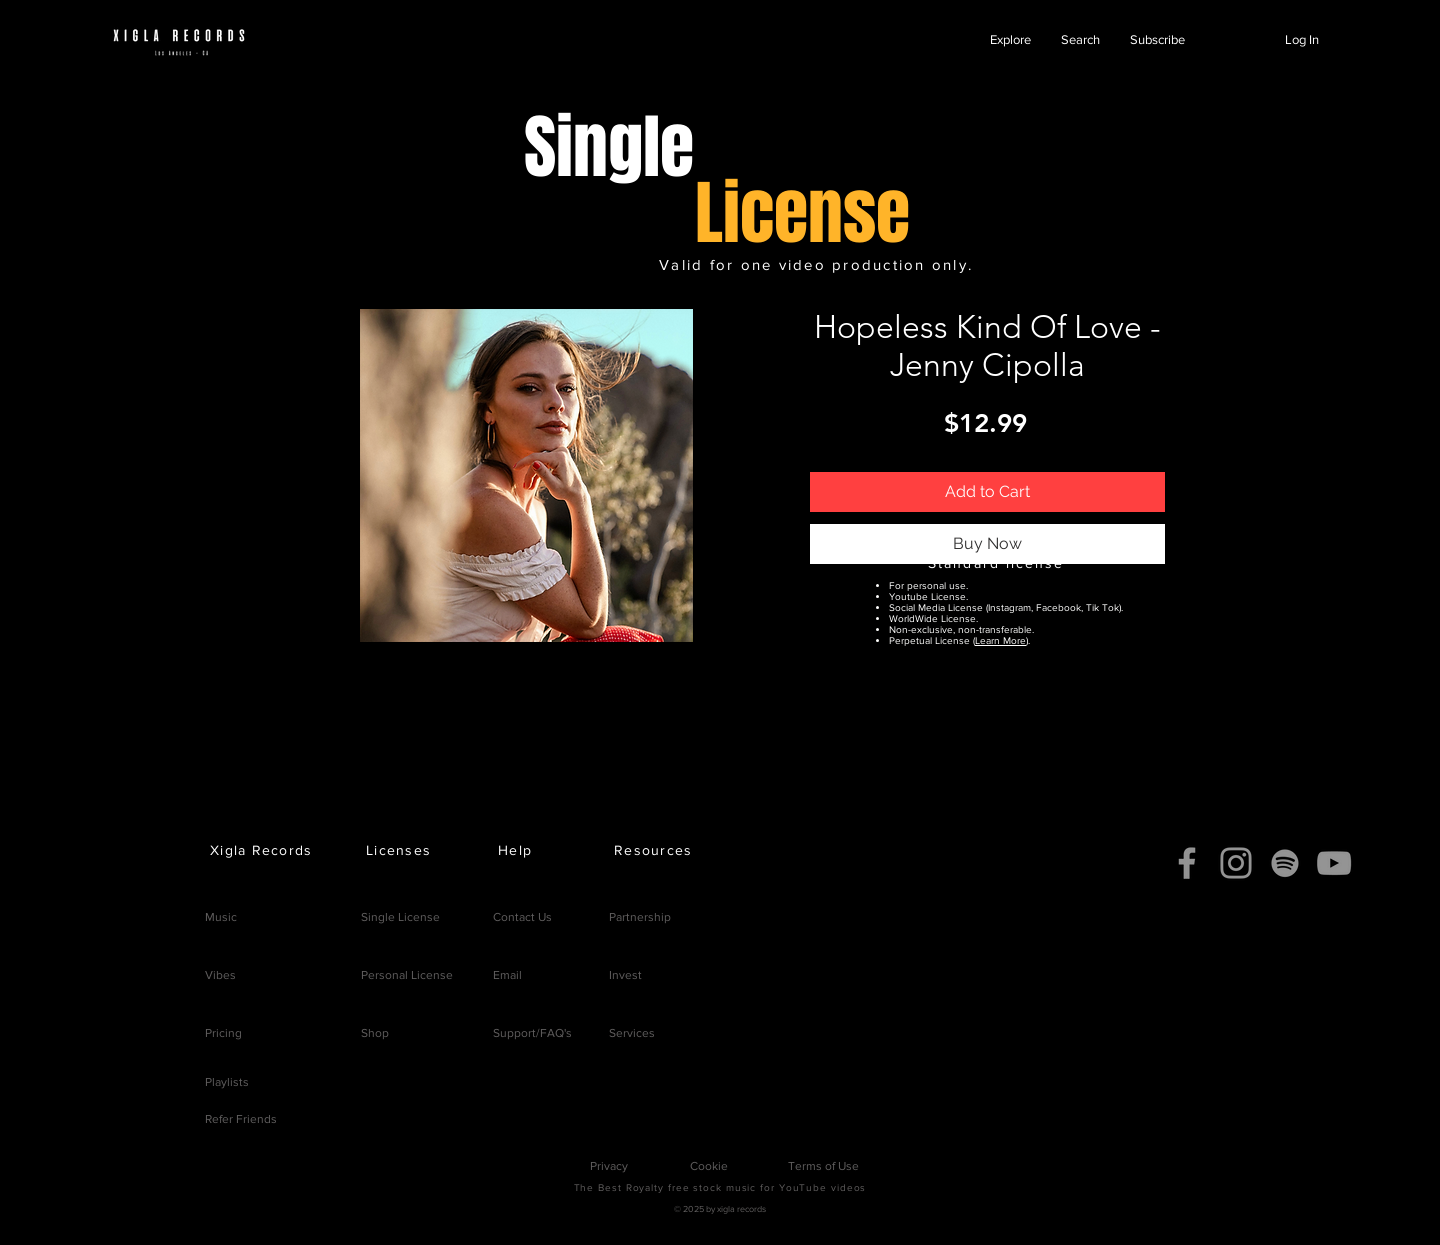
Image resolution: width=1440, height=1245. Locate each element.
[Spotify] (1285, 863)
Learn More (1000, 640)
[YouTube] (1334, 863)
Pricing (223, 1033)
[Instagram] (1236, 863)
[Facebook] (1187, 863)
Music (221, 917)
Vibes (220, 975)
